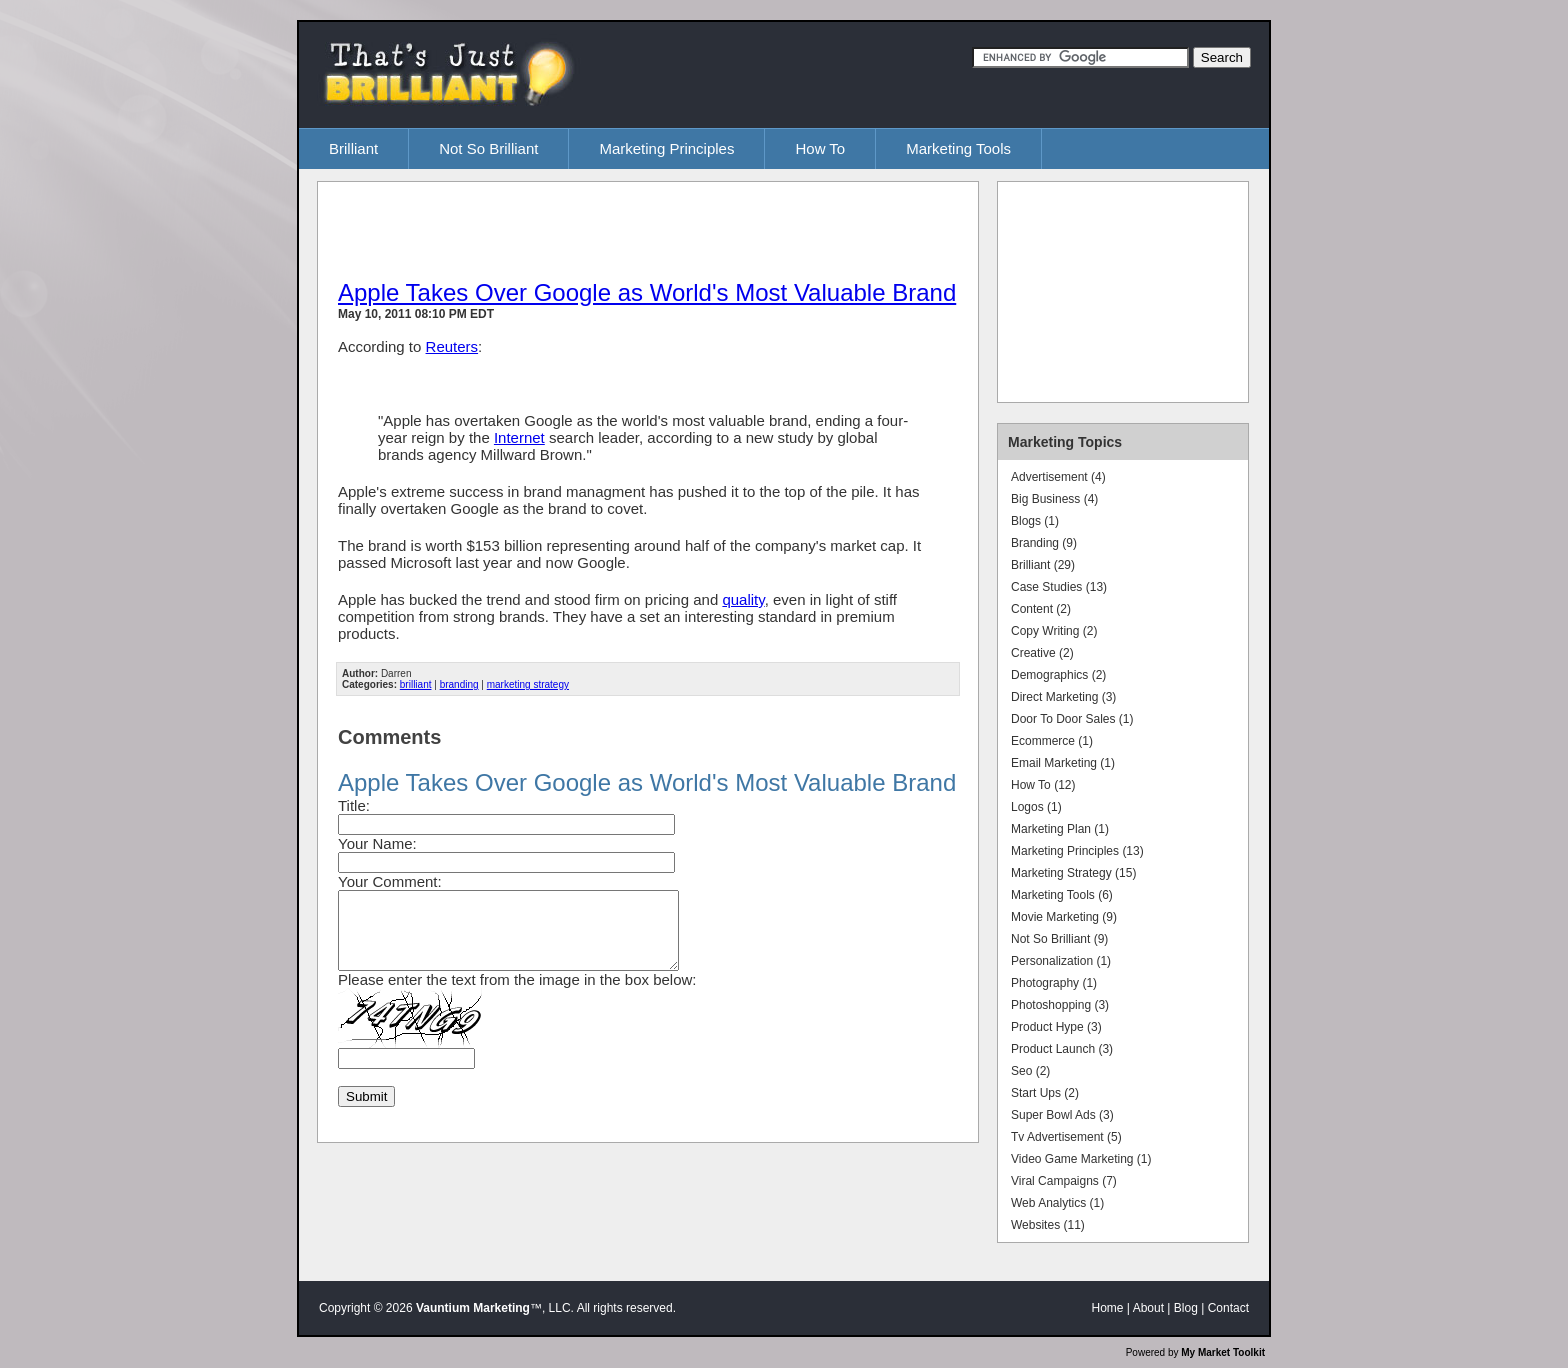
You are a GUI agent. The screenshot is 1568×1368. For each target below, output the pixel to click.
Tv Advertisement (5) (1066, 1137)
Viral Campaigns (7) (1064, 1181)
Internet (519, 437)
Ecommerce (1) (1052, 741)
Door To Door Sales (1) (1072, 719)
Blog (1186, 1308)
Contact (1228, 1308)
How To (820, 148)
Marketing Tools (958, 148)
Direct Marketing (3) (1063, 697)
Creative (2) (1042, 653)
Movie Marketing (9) (1064, 917)
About (1148, 1308)
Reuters (452, 346)
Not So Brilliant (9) (1059, 939)
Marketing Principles (666, 148)
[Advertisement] (572, 229)
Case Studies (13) (1059, 587)
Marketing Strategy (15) (1073, 873)
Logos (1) (1036, 807)
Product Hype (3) (1056, 1027)
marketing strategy (528, 684)
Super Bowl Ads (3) (1062, 1115)
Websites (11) (1048, 1225)
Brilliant (353, 148)
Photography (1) (1054, 983)
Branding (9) (1044, 543)
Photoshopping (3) (1060, 1005)
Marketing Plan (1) (1060, 829)
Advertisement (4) (1058, 477)
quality (743, 599)
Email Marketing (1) (1063, 763)
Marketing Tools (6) (1062, 895)
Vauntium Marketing (473, 1308)
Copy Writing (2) (1054, 631)
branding (459, 684)
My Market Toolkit (1223, 1352)
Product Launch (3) (1062, 1049)
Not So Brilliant (488, 148)
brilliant (416, 684)
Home (1108, 1308)
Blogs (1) (1035, 521)
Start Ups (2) (1045, 1093)
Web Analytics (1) (1057, 1203)
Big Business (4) (1054, 499)
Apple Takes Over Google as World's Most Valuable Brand (647, 292)
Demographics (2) (1058, 675)
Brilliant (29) (1043, 565)
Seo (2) (1030, 1071)
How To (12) (1043, 785)
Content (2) (1041, 609)
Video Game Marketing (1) (1081, 1159)
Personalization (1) (1061, 961)
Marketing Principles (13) (1077, 851)
